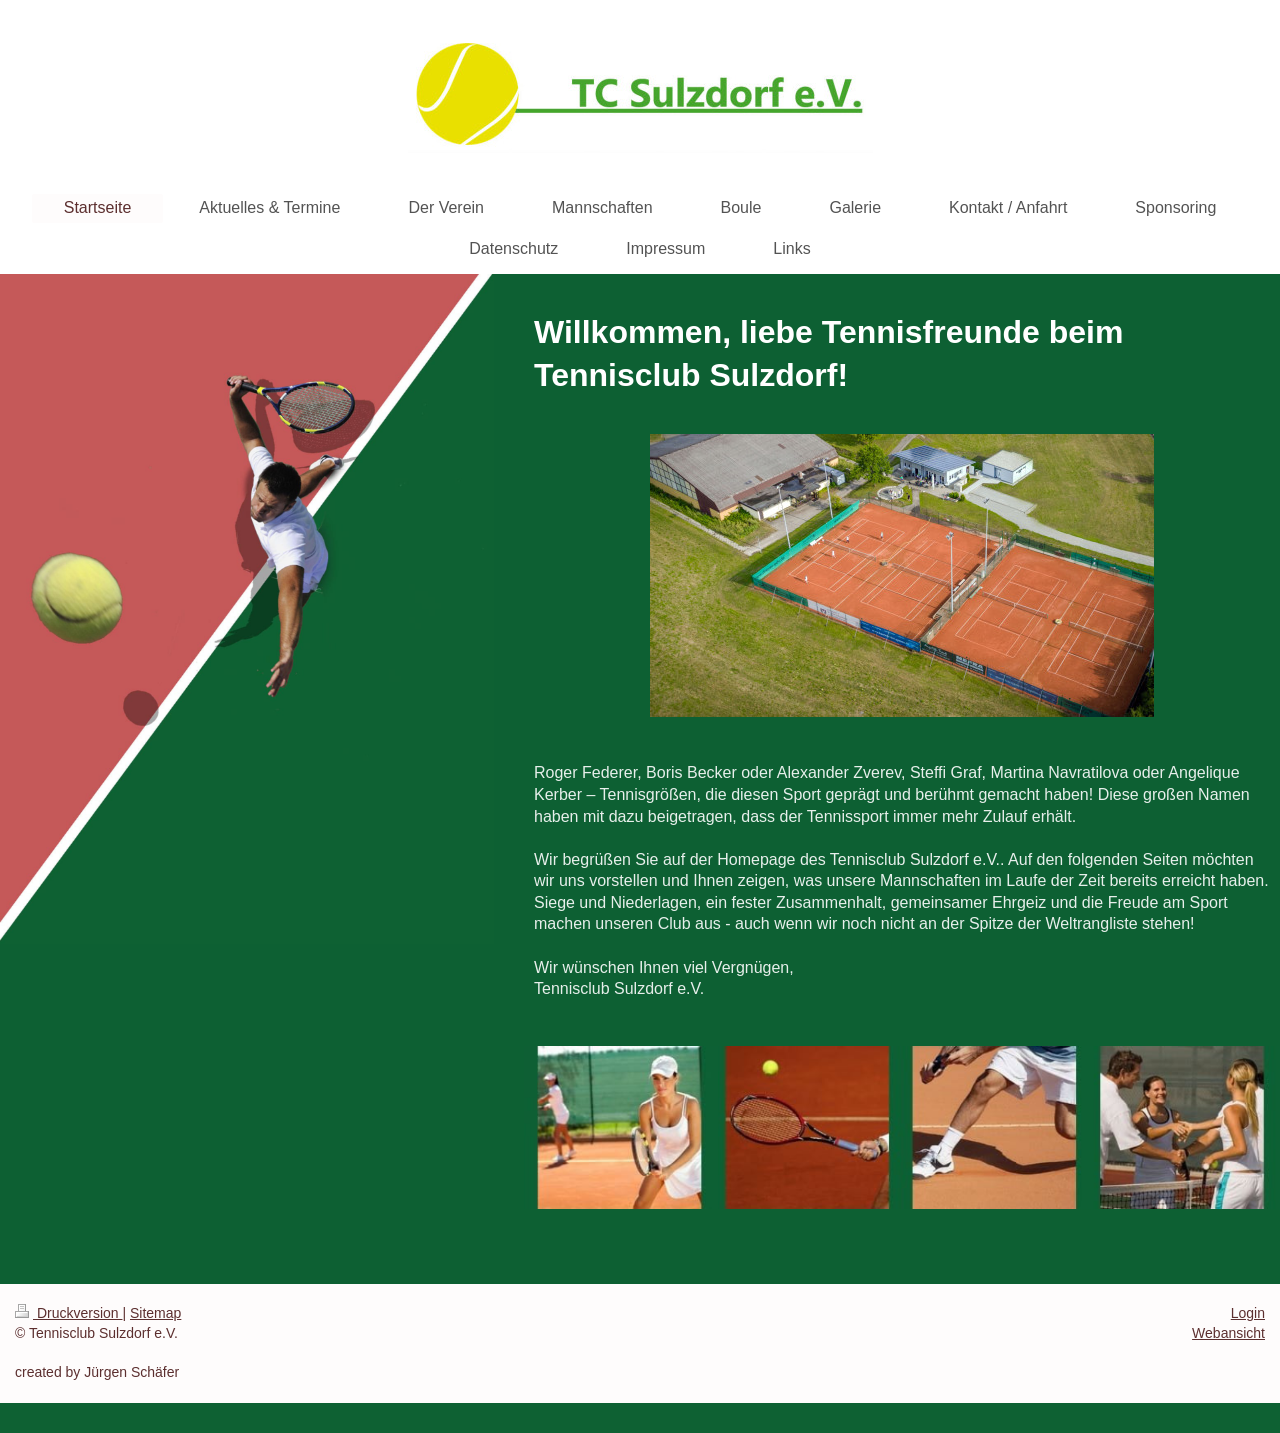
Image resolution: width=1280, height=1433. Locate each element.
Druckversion (68, 1313)
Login (1248, 1313)
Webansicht (1228, 1333)
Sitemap (155, 1313)
